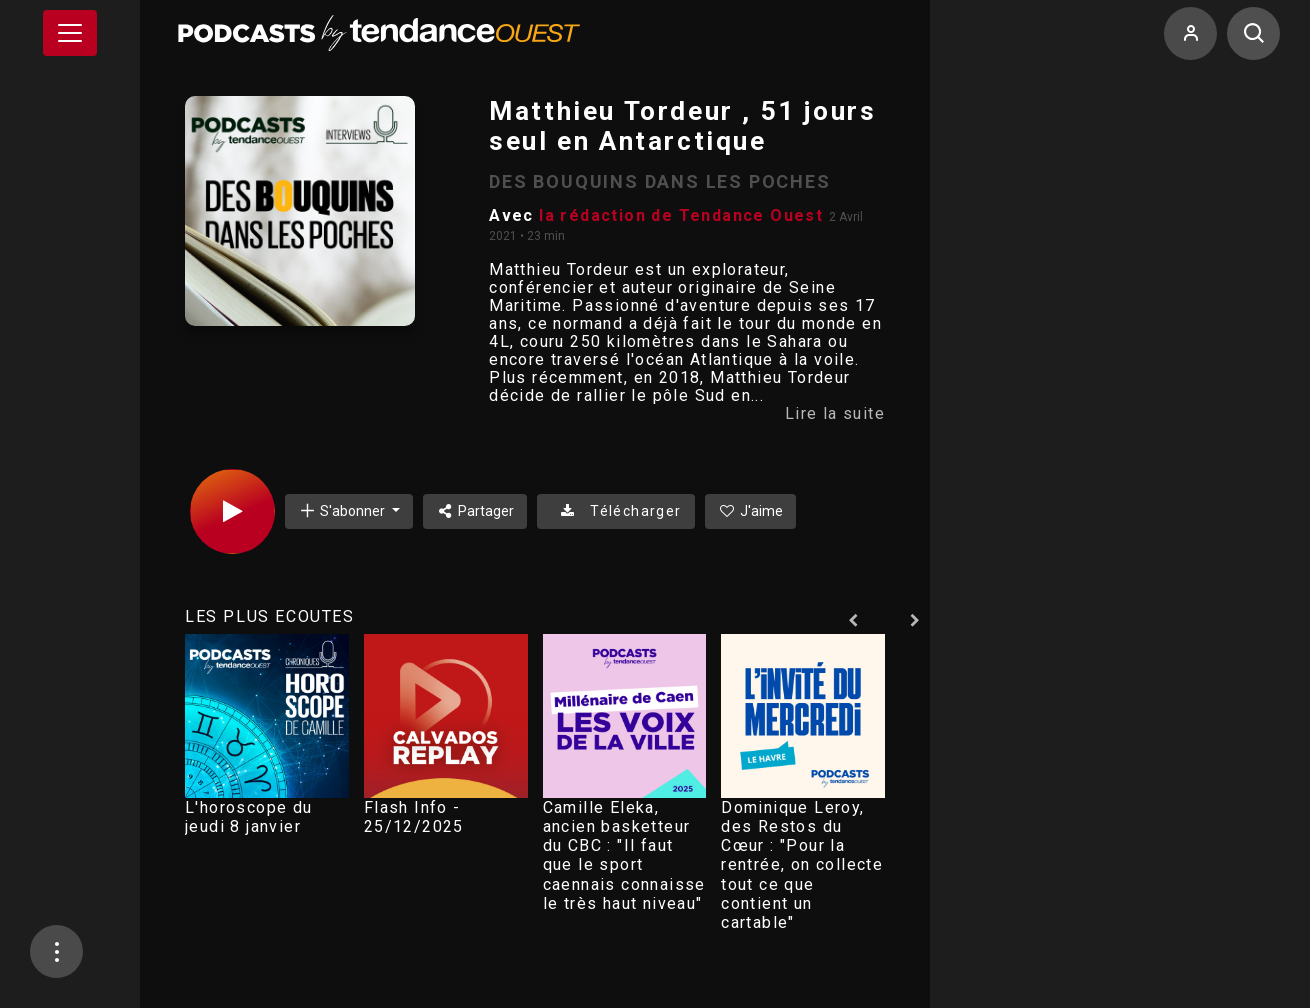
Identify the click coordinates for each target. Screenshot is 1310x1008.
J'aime (751, 511)
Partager (475, 511)
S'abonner (343, 510)
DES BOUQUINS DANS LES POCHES (659, 181)
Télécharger (615, 511)
